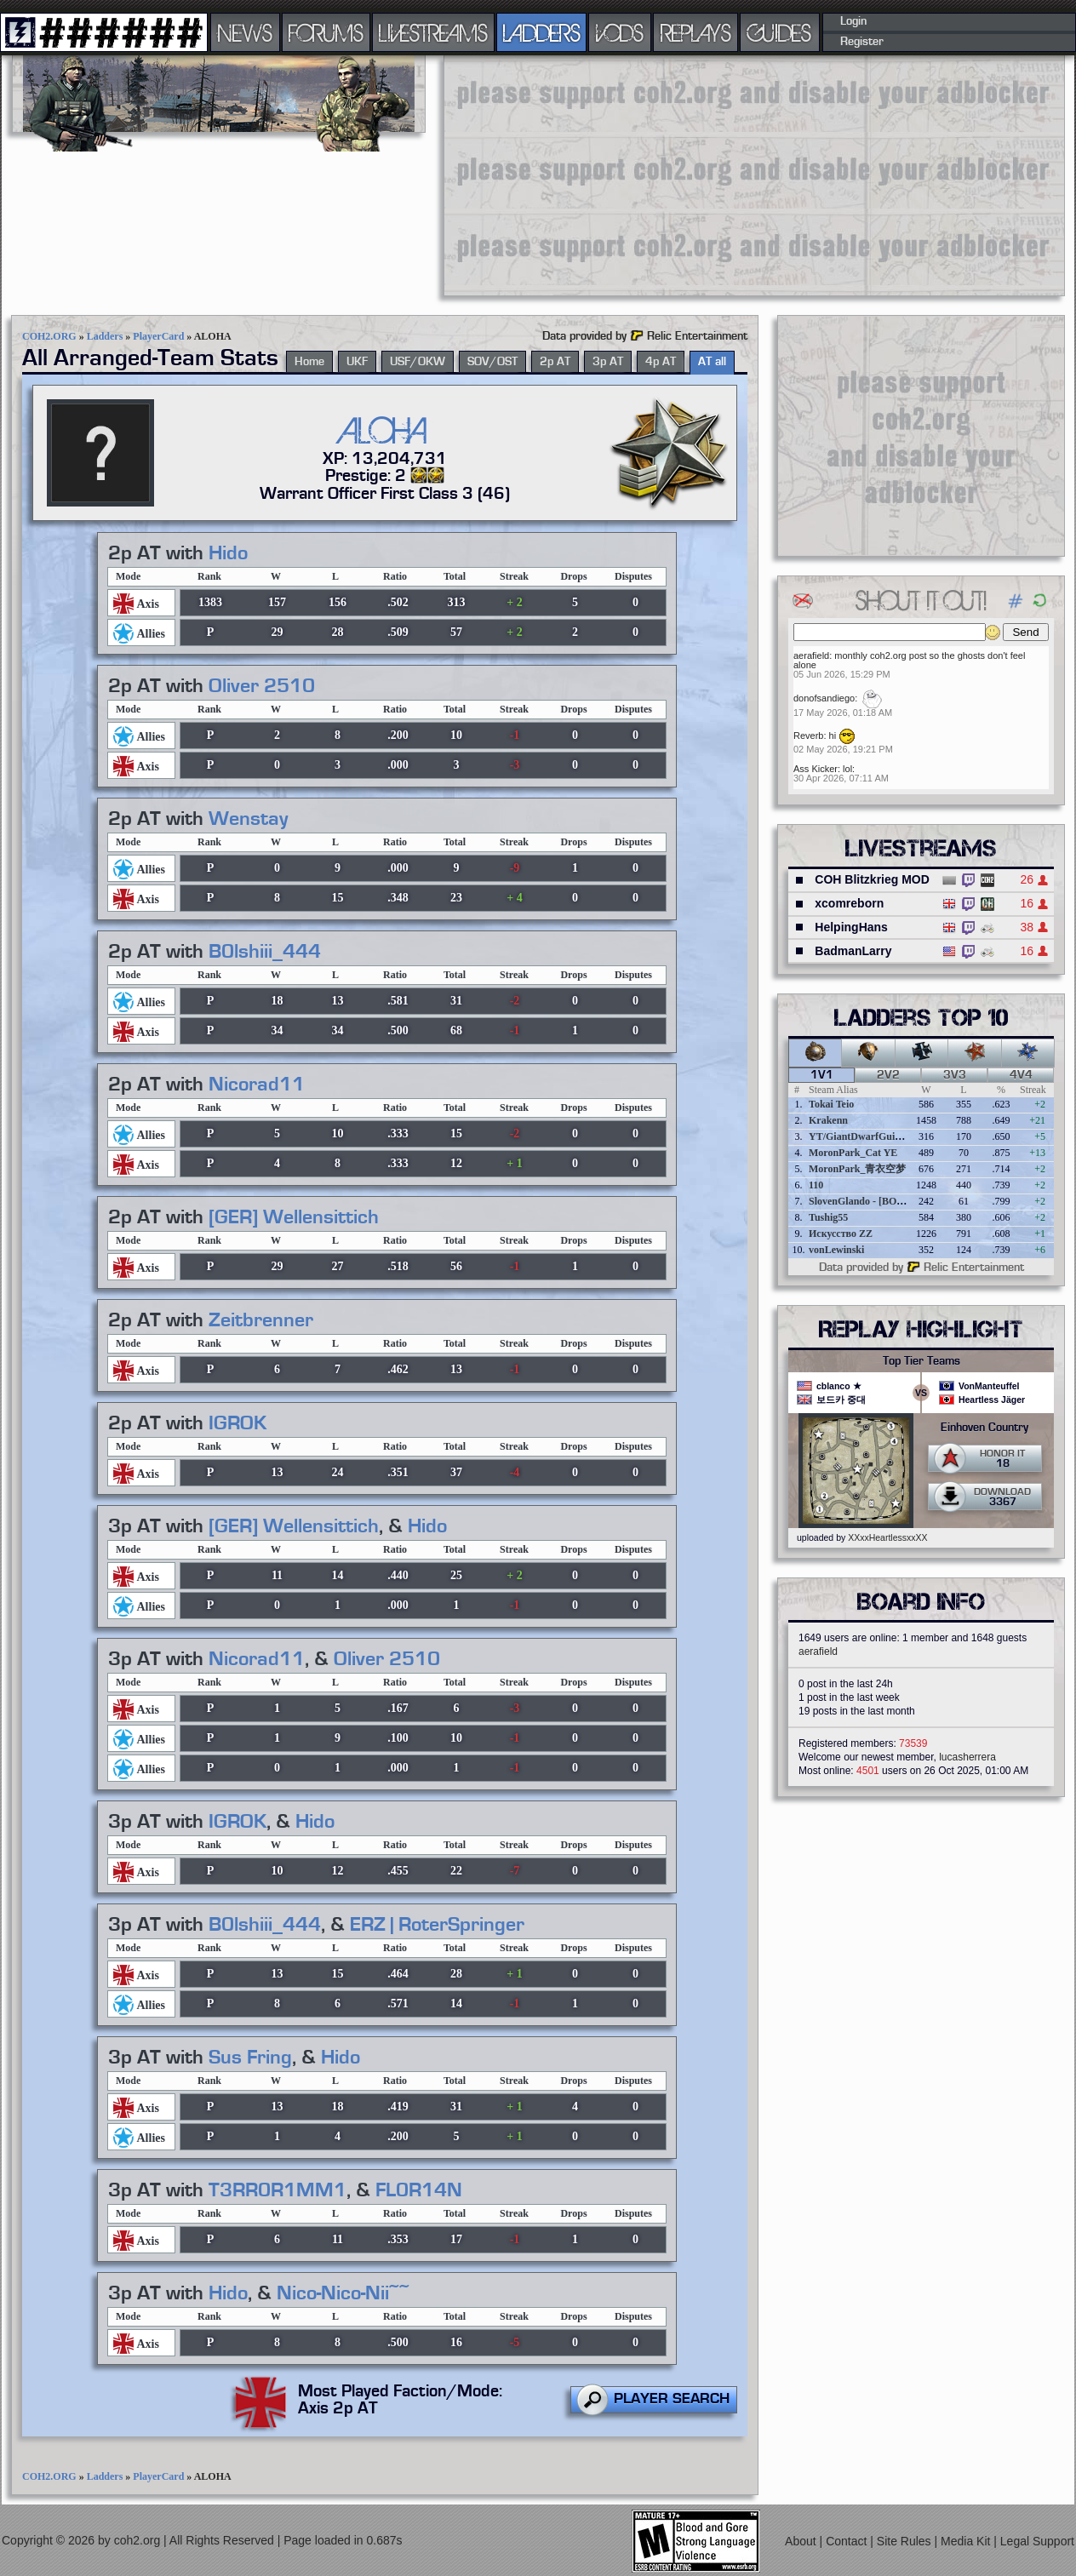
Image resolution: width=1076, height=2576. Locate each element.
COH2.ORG (49, 336)
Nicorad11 (257, 1084)
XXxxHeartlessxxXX (887, 1537)
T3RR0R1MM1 (277, 2190)
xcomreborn (849, 903)
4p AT (660, 362)
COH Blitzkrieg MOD (872, 879)
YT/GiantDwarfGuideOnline (872, 1136)
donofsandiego (824, 698)
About (802, 2541)
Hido (228, 553)
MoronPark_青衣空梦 (857, 1169)
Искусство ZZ (841, 1233)
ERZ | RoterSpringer (437, 1925)
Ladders (105, 336)
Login (853, 21)
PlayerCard (158, 336)
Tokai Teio (831, 1104)
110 (816, 1185)
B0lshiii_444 (265, 952)
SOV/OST (492, 362)
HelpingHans (851, 927)
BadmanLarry (853, 951)
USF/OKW (417, 362)
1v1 (821, 1075)
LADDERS (542, 32)
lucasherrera (967, 1757)
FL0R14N (418, 2190)
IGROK (237, 1423)
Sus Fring (250, 2057)
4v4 (1021, 1075)
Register (862, 42)
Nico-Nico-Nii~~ (343, 2293)
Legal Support (1037, 2541)
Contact (848, 2541)
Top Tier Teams (921, 1361)
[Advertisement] (619, 174)
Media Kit (967, 2541)
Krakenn (828, 1120)
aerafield (811, 655)
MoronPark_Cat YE (853, 1153)
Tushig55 (828, 1217)
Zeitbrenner (261, 1320)
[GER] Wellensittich (294, 1217)
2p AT (555, 362)
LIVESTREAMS (433, 32)
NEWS (245, 32)
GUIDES (779, 32)
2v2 (888, 1075)
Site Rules (906, 2541)
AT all (712, 362)
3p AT (607, 362)
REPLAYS (696, 32)
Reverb (808, 735)
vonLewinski (836, 1250)
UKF (357, 362)
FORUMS (326, 32)
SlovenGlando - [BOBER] (865, 1201)
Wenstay (248, 819)
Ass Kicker (815, 769)
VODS (620, 32)
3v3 (954, 1075)
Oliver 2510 (262, 686)
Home (309, 362)
